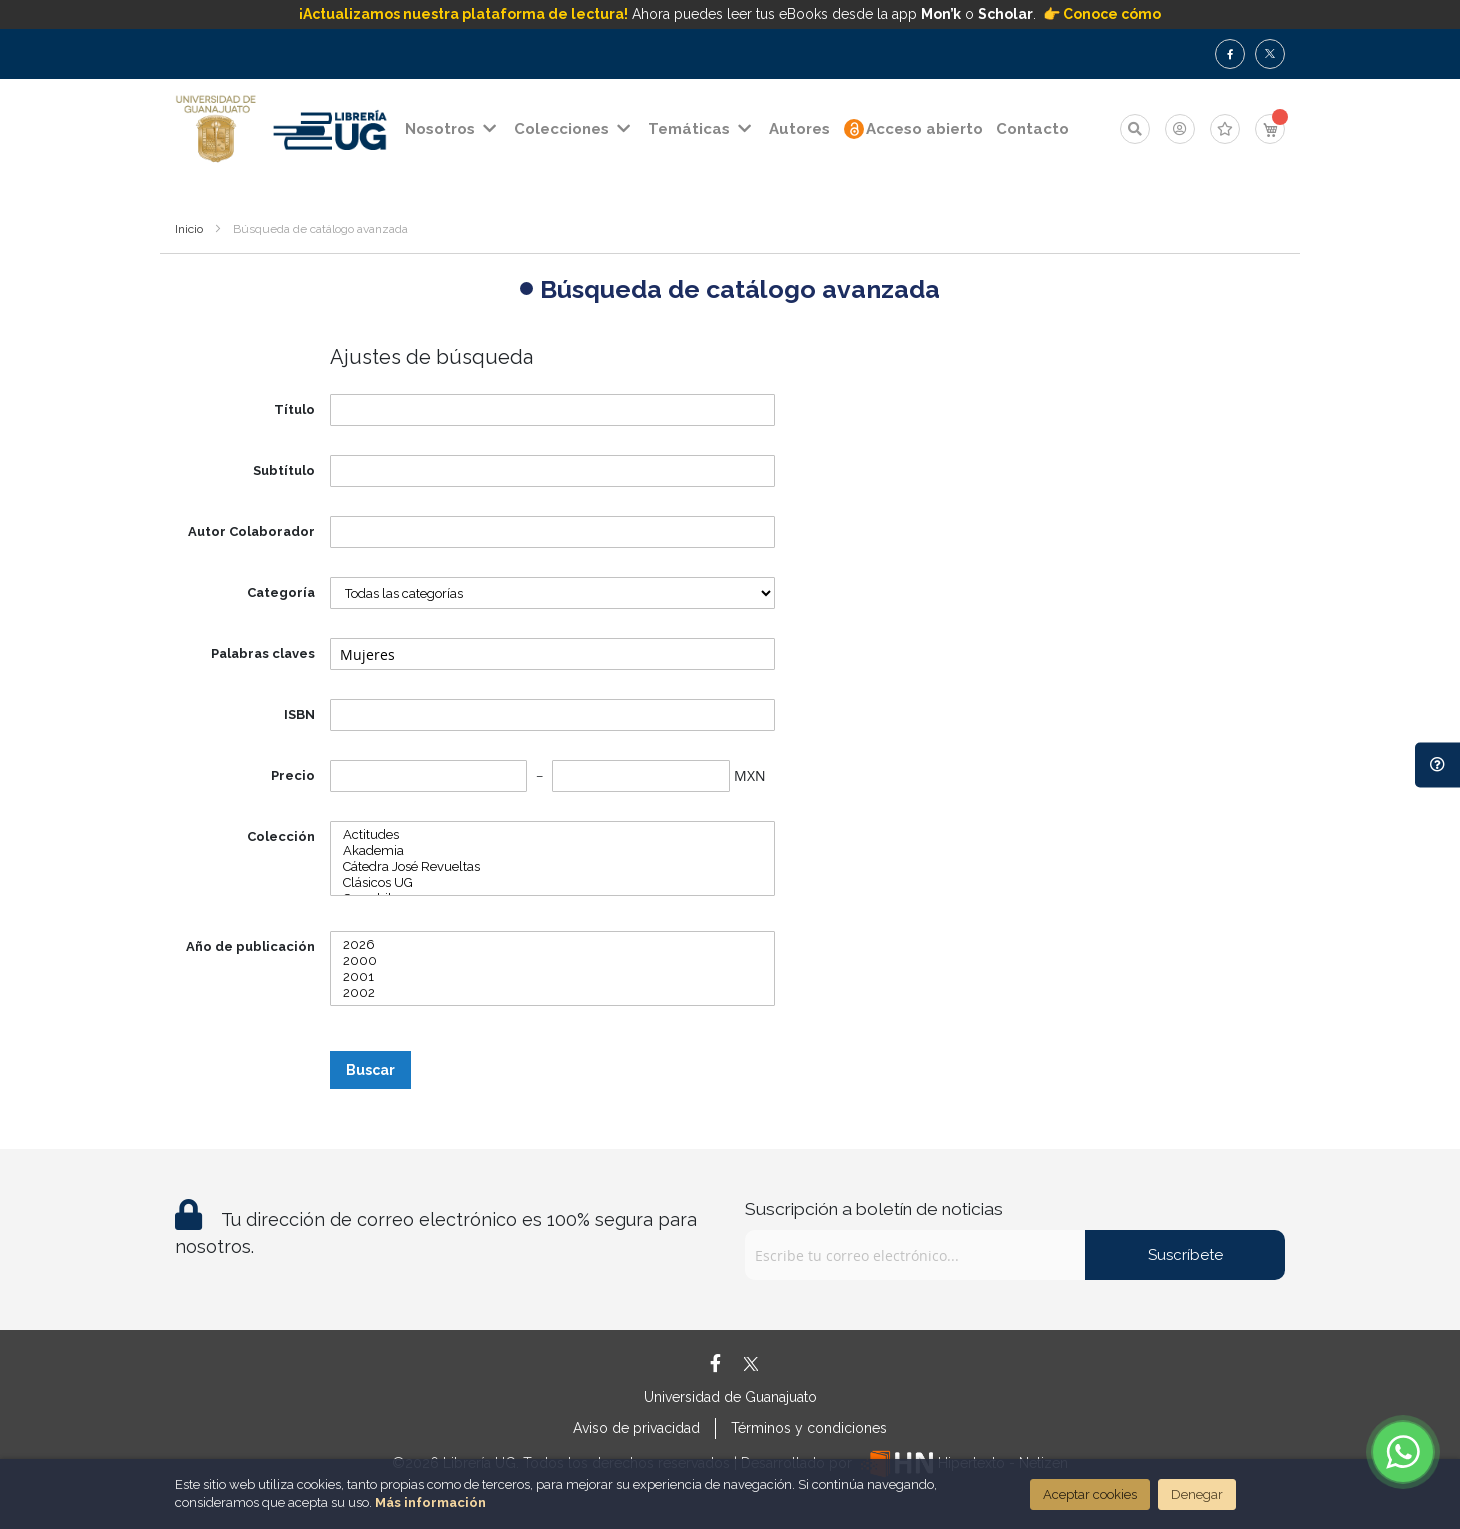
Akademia (552, 851)
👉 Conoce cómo (1102, 14)
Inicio (189, 229)
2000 (552, 961)
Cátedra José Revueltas (552, 867)
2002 (552, 993)
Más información (430, 1502)
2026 (552, 945)
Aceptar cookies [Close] (1090, 1494)
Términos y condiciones (809, 1428)
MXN (750, 775)
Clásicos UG (552, 883)
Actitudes (552, 835)
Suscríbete (1185, 1255)
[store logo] (216, 129)
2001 (552, 977)
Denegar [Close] (1197, 1494)
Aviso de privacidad (636, 1428)
